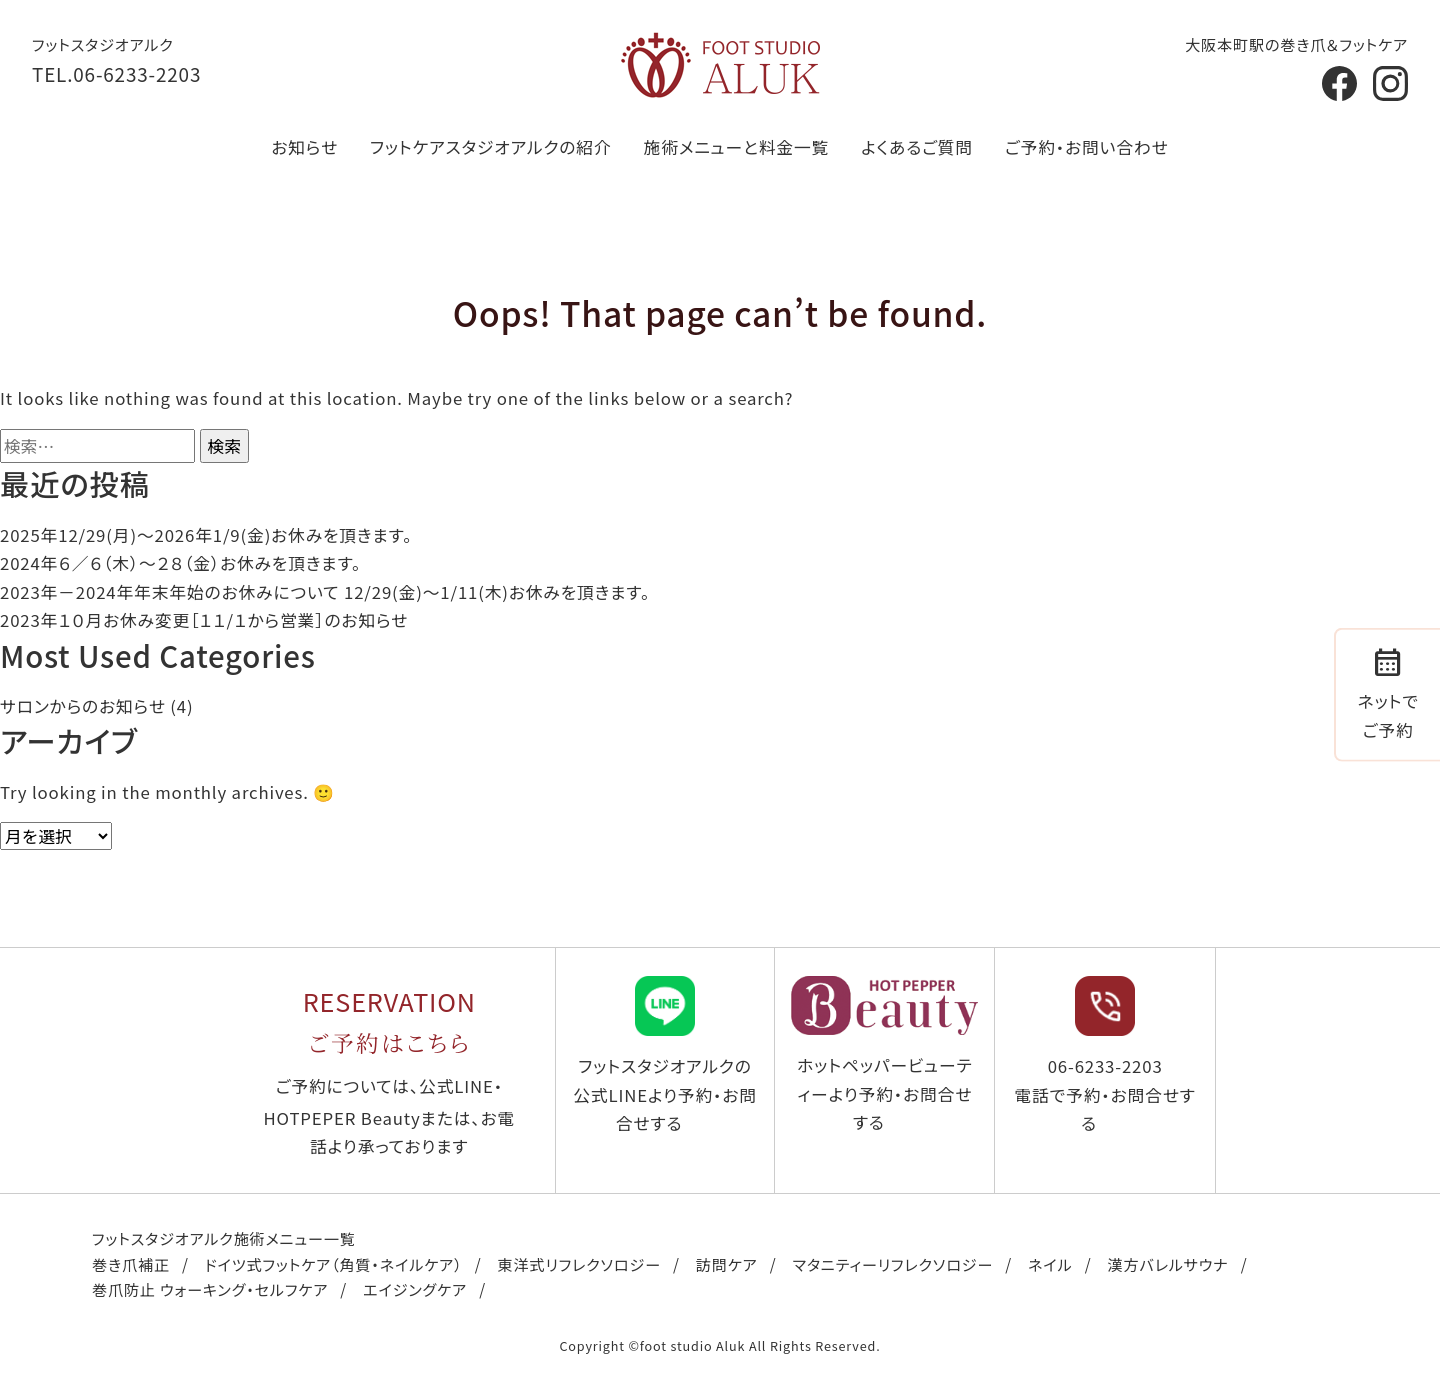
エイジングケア (415, 1289)
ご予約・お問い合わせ (1087, 147)
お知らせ (304, 147)
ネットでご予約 (1388, 691)
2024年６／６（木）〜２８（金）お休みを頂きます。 (180, 563)
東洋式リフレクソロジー (578, 1264)
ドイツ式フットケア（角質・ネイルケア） (334, 1264)
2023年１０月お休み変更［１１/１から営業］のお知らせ (204, 620)
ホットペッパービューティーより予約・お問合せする (884, 1055)
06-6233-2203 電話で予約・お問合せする (1104, 1055)
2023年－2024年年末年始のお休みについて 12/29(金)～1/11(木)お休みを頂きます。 (325, 592)
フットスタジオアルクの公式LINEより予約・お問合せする (665, 1055)
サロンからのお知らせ (83, 706)
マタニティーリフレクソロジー (893, 1264)
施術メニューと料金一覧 (737, 147)
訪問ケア (727, 1264)
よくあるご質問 (917, 147)
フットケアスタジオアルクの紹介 (491, 147)
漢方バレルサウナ (1168, 1264)
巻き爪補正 (131, 1264)
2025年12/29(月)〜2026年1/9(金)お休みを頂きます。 (206, 535)
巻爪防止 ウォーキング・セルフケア (210, 1289)
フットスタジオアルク (103, 44)
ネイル (1050, 1264)
